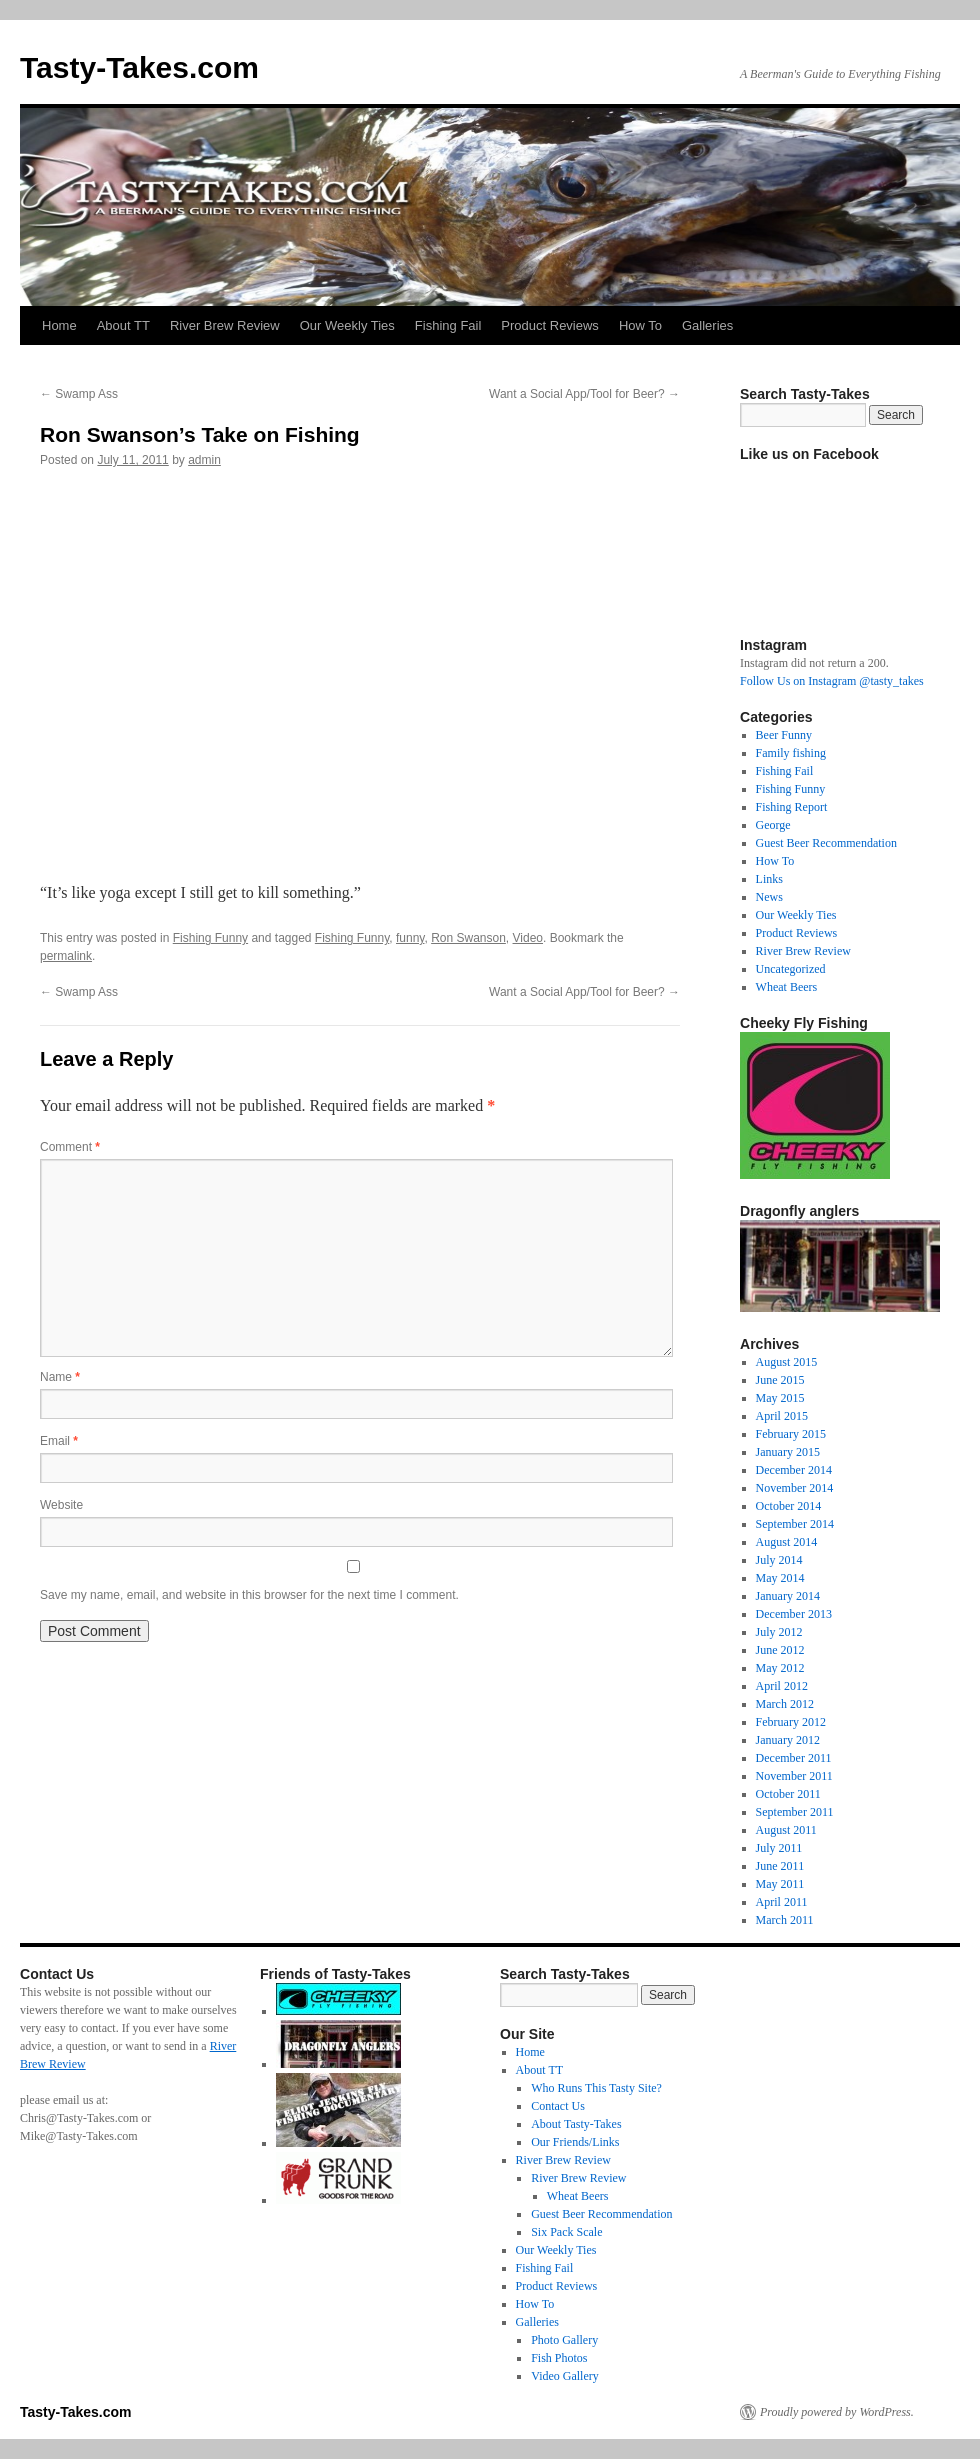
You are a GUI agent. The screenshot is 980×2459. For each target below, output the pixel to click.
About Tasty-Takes (576, 2124)
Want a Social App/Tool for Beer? (584, 394)
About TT (123, 325)
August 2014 (787, 1542)
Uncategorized (791, 969)
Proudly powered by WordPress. (837, 2412)
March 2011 (785, 1920)
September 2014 (795, 1524)
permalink (66, 956)
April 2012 (782, 1686)
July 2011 (779, 1848)
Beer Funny (784, 735)
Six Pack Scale (566, 2232)
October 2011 (788, 1794)
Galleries (707, 325)
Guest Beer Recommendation (826, 843)
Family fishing (791, 753)
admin (204, 460)
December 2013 (794, 1614)
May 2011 (780, 1884)
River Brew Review (225, 325)
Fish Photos (559, 2358)
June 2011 (780, 1866)
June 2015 (780, 1380)
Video (528, 938)
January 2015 (788, 1452)
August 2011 (786, 1830)
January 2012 (788, 1740)
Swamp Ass (79, 394)
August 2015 (787, 1362)
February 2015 (791, 1434)
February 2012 (791, 1722)
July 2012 (779, 1632)
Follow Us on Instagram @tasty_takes (832, 681)
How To (640, 325)
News (769, 897)
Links (769, 879)
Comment (70, 1147)
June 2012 (780, 1650)
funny (410, 938)
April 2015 (782, 1416)
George (773, 825)
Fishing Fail (448, 325)
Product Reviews (550, 325)
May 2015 (780, 1398)
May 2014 (780, 1578)
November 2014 (795, 1488)
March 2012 (785, 1704)
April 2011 (782, 1902)
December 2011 (794, 1758)
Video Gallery (565, 2376)
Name (60, 1377)
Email (59, 1441)
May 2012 (780, 1668)
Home (59, 325)
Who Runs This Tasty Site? (596, 2088)
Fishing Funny (210, 938)
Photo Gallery (564, 2340)
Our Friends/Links (575, 2142)
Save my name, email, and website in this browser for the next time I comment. (249, 1595)
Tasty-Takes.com (139, 67)
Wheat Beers (787, 987)
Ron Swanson (468, 938)
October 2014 (789, 1506)
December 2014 (794, 1470)
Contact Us (558, 2106)
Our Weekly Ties (347, 325)
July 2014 (779, 1560)
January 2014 (788, 1596)
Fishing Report (792, 807)
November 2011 (794, 1776)
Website (61, 1505)
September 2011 (795, 1812)
